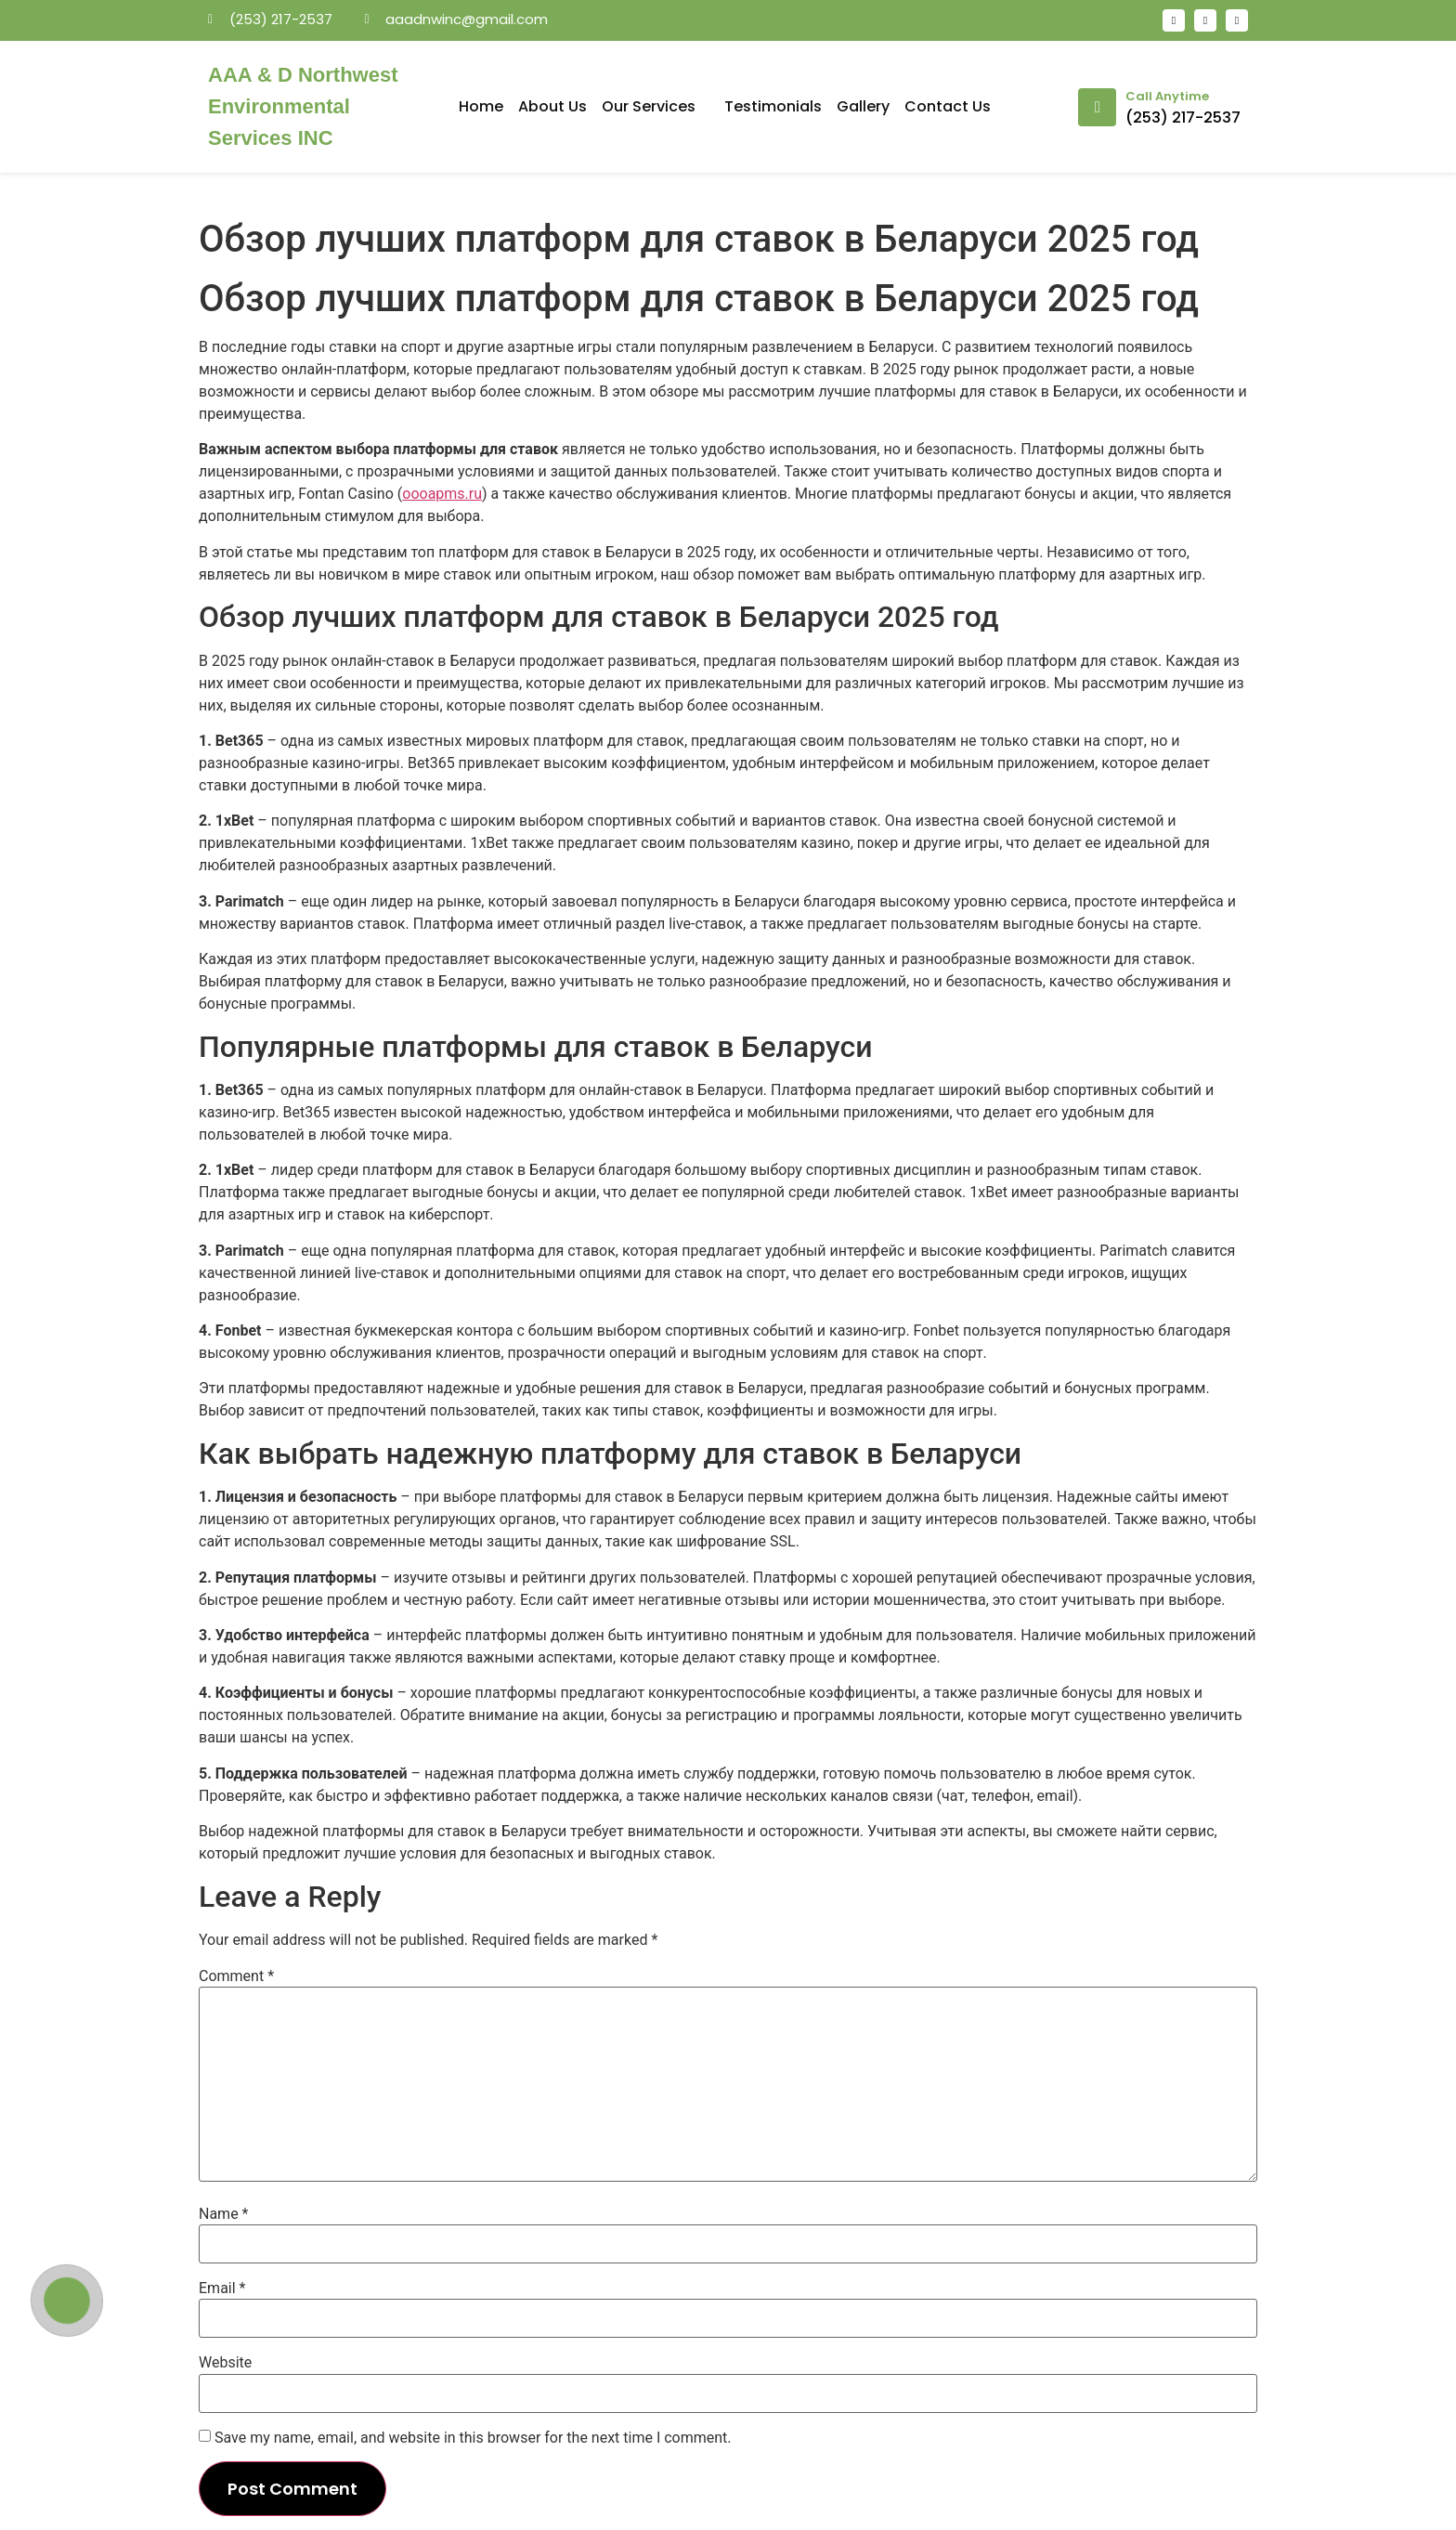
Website (225, 2362)
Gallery (863, 106)
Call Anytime (1167, 96)
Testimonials (773, 106)
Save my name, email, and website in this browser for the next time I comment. (473, 2438)
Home (481, 106)
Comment (236, 1976)
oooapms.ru (442, 493)
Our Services (655, 106)
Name (224, 2214)
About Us (552, 106)
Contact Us (947, 106)
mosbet (412, 50)
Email (222, 2288)
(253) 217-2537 (1183, 117)
